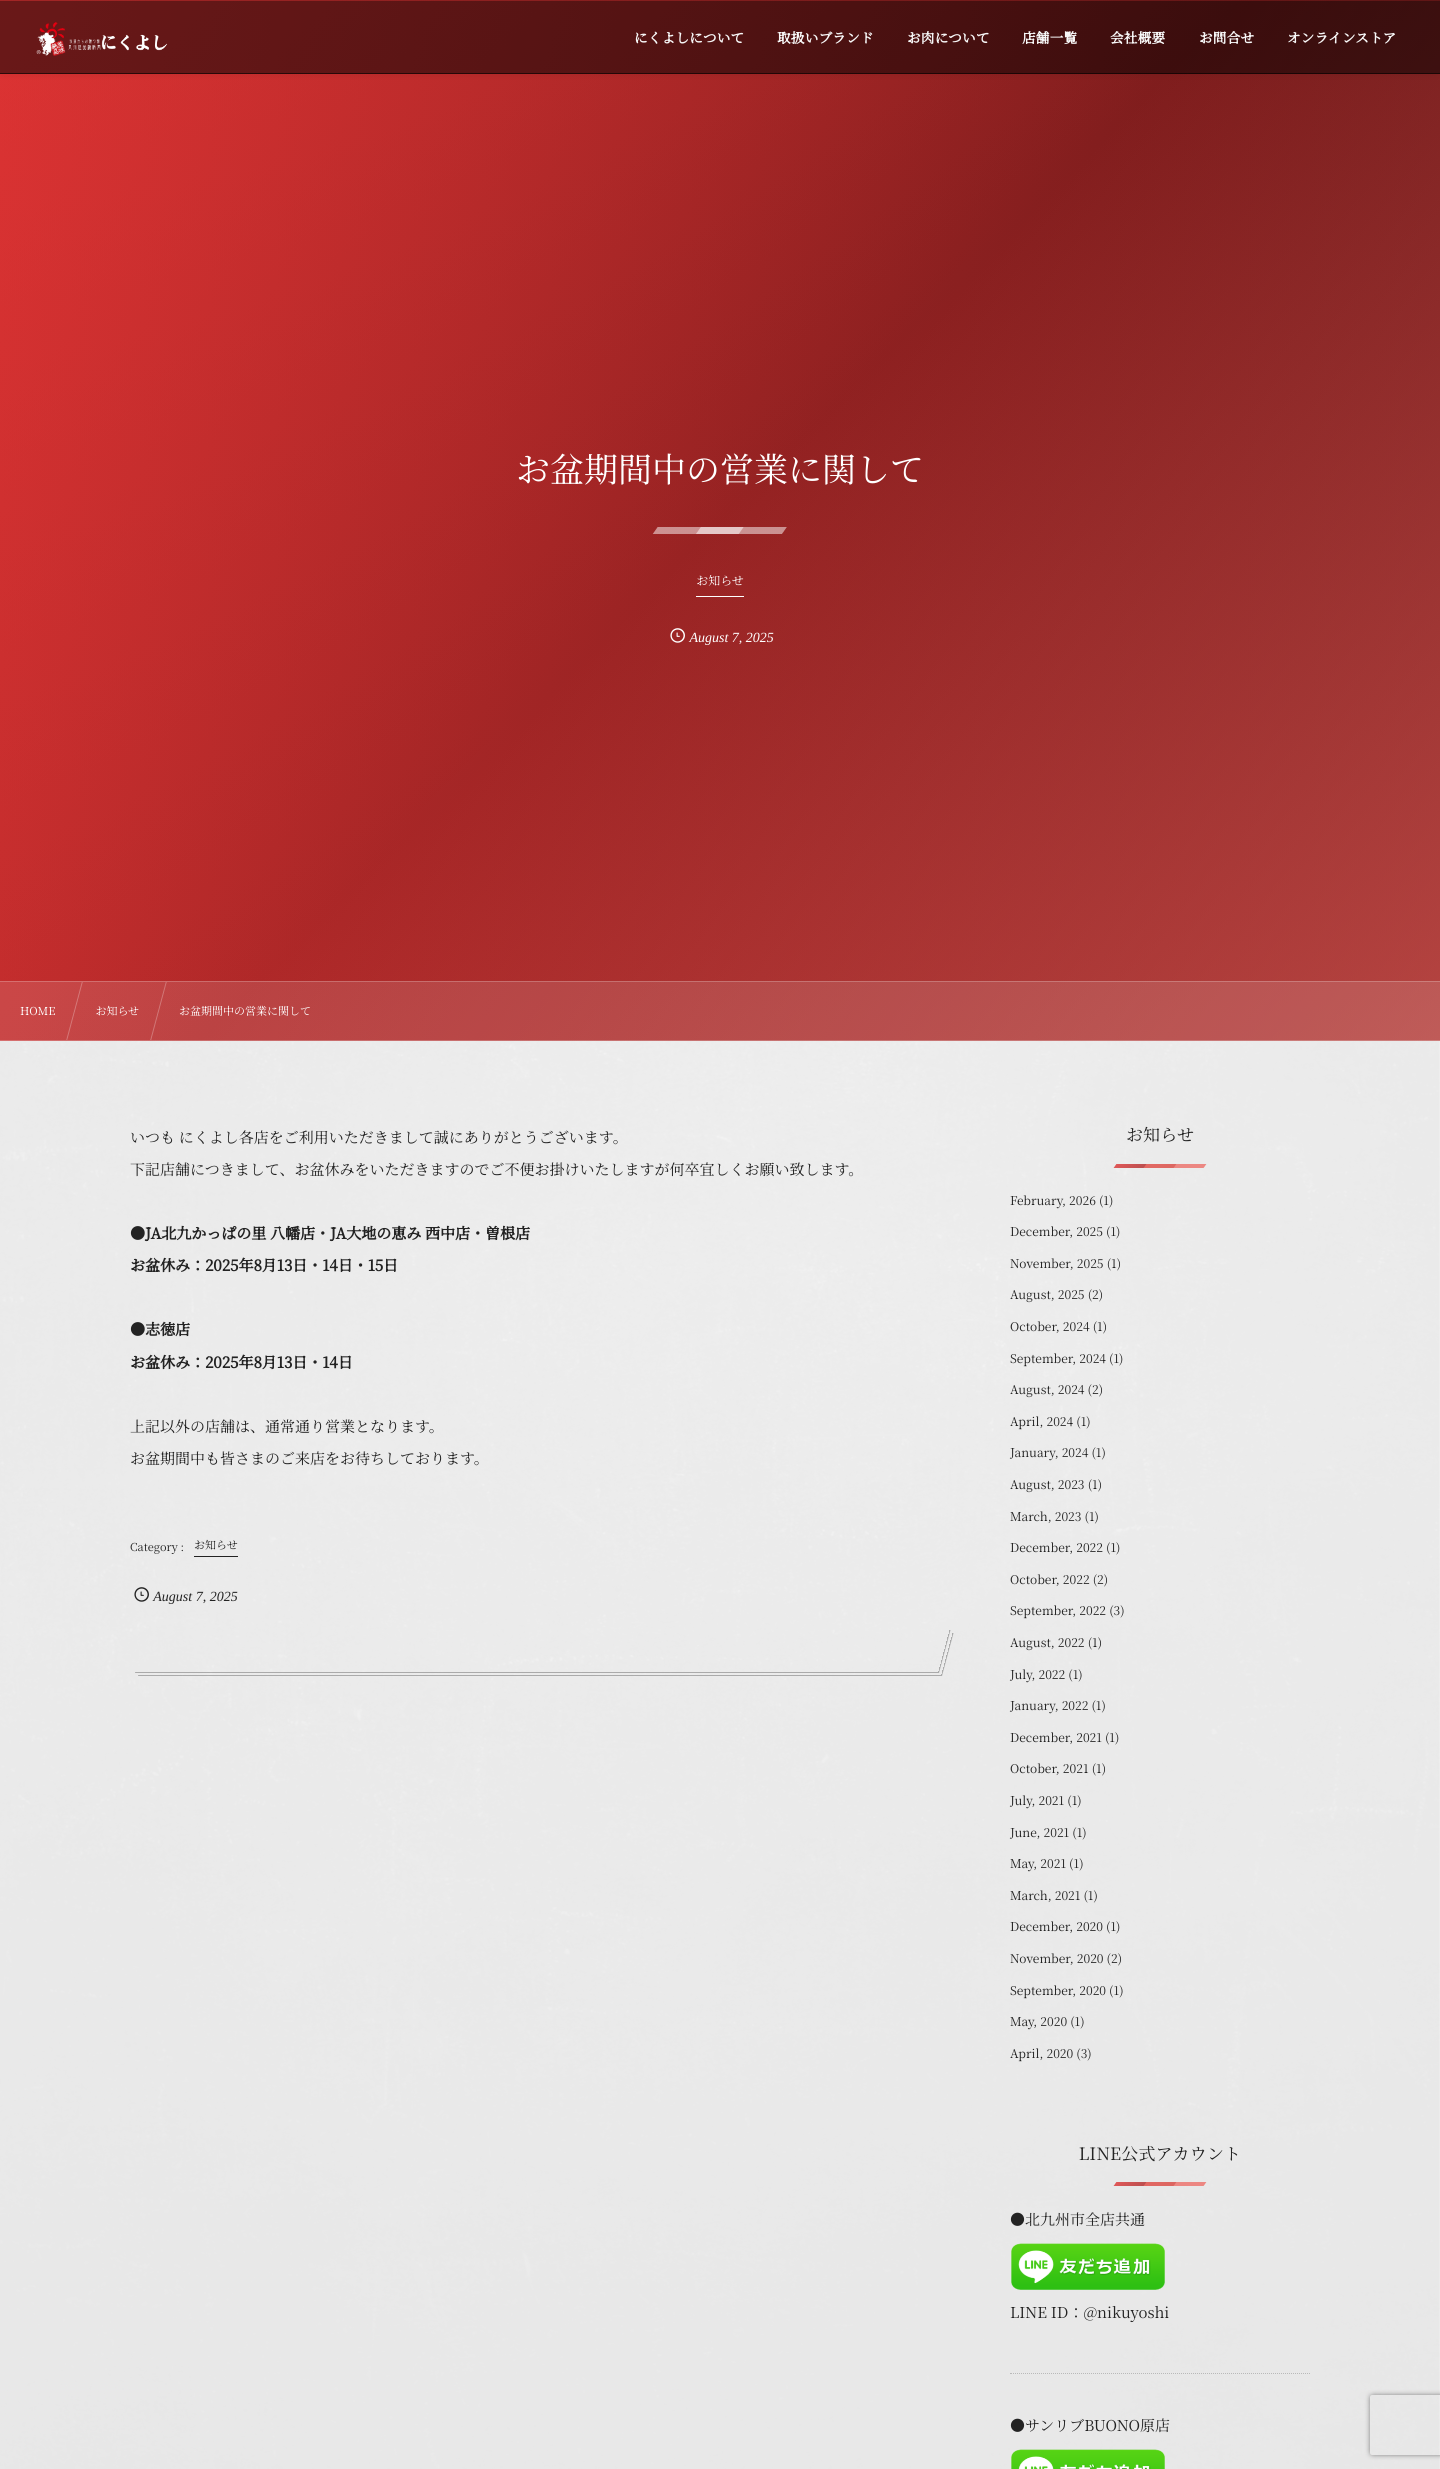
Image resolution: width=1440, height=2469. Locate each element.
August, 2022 (1047, 1642)
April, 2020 (1041, 2053)
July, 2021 (1037, 1800)
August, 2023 (1047, 1484)
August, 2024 (1047, 1389)
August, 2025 (1047, 1294)
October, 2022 (1050, 1579)
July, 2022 (1037, 1674)
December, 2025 (1056, 1231)
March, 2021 (1045, 1895)
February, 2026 (1053, 1200)
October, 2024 (1050, 1326)
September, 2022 (1058, 1610)
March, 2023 (1045, 1516)
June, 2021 (1039, 1832)
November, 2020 (1057, 1958)
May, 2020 (1038, 2021)
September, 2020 (1058, 1990)
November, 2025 (1057, 1263)
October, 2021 (1049, 1768)
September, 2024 (1058, 1358)
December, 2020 (1056, 1926)
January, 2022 (1049, 1705)
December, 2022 (1056, 1547)
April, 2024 (1041, 1421)
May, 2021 (1038, 1863)
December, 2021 (1056, 1737)
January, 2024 (1049, 1452)
